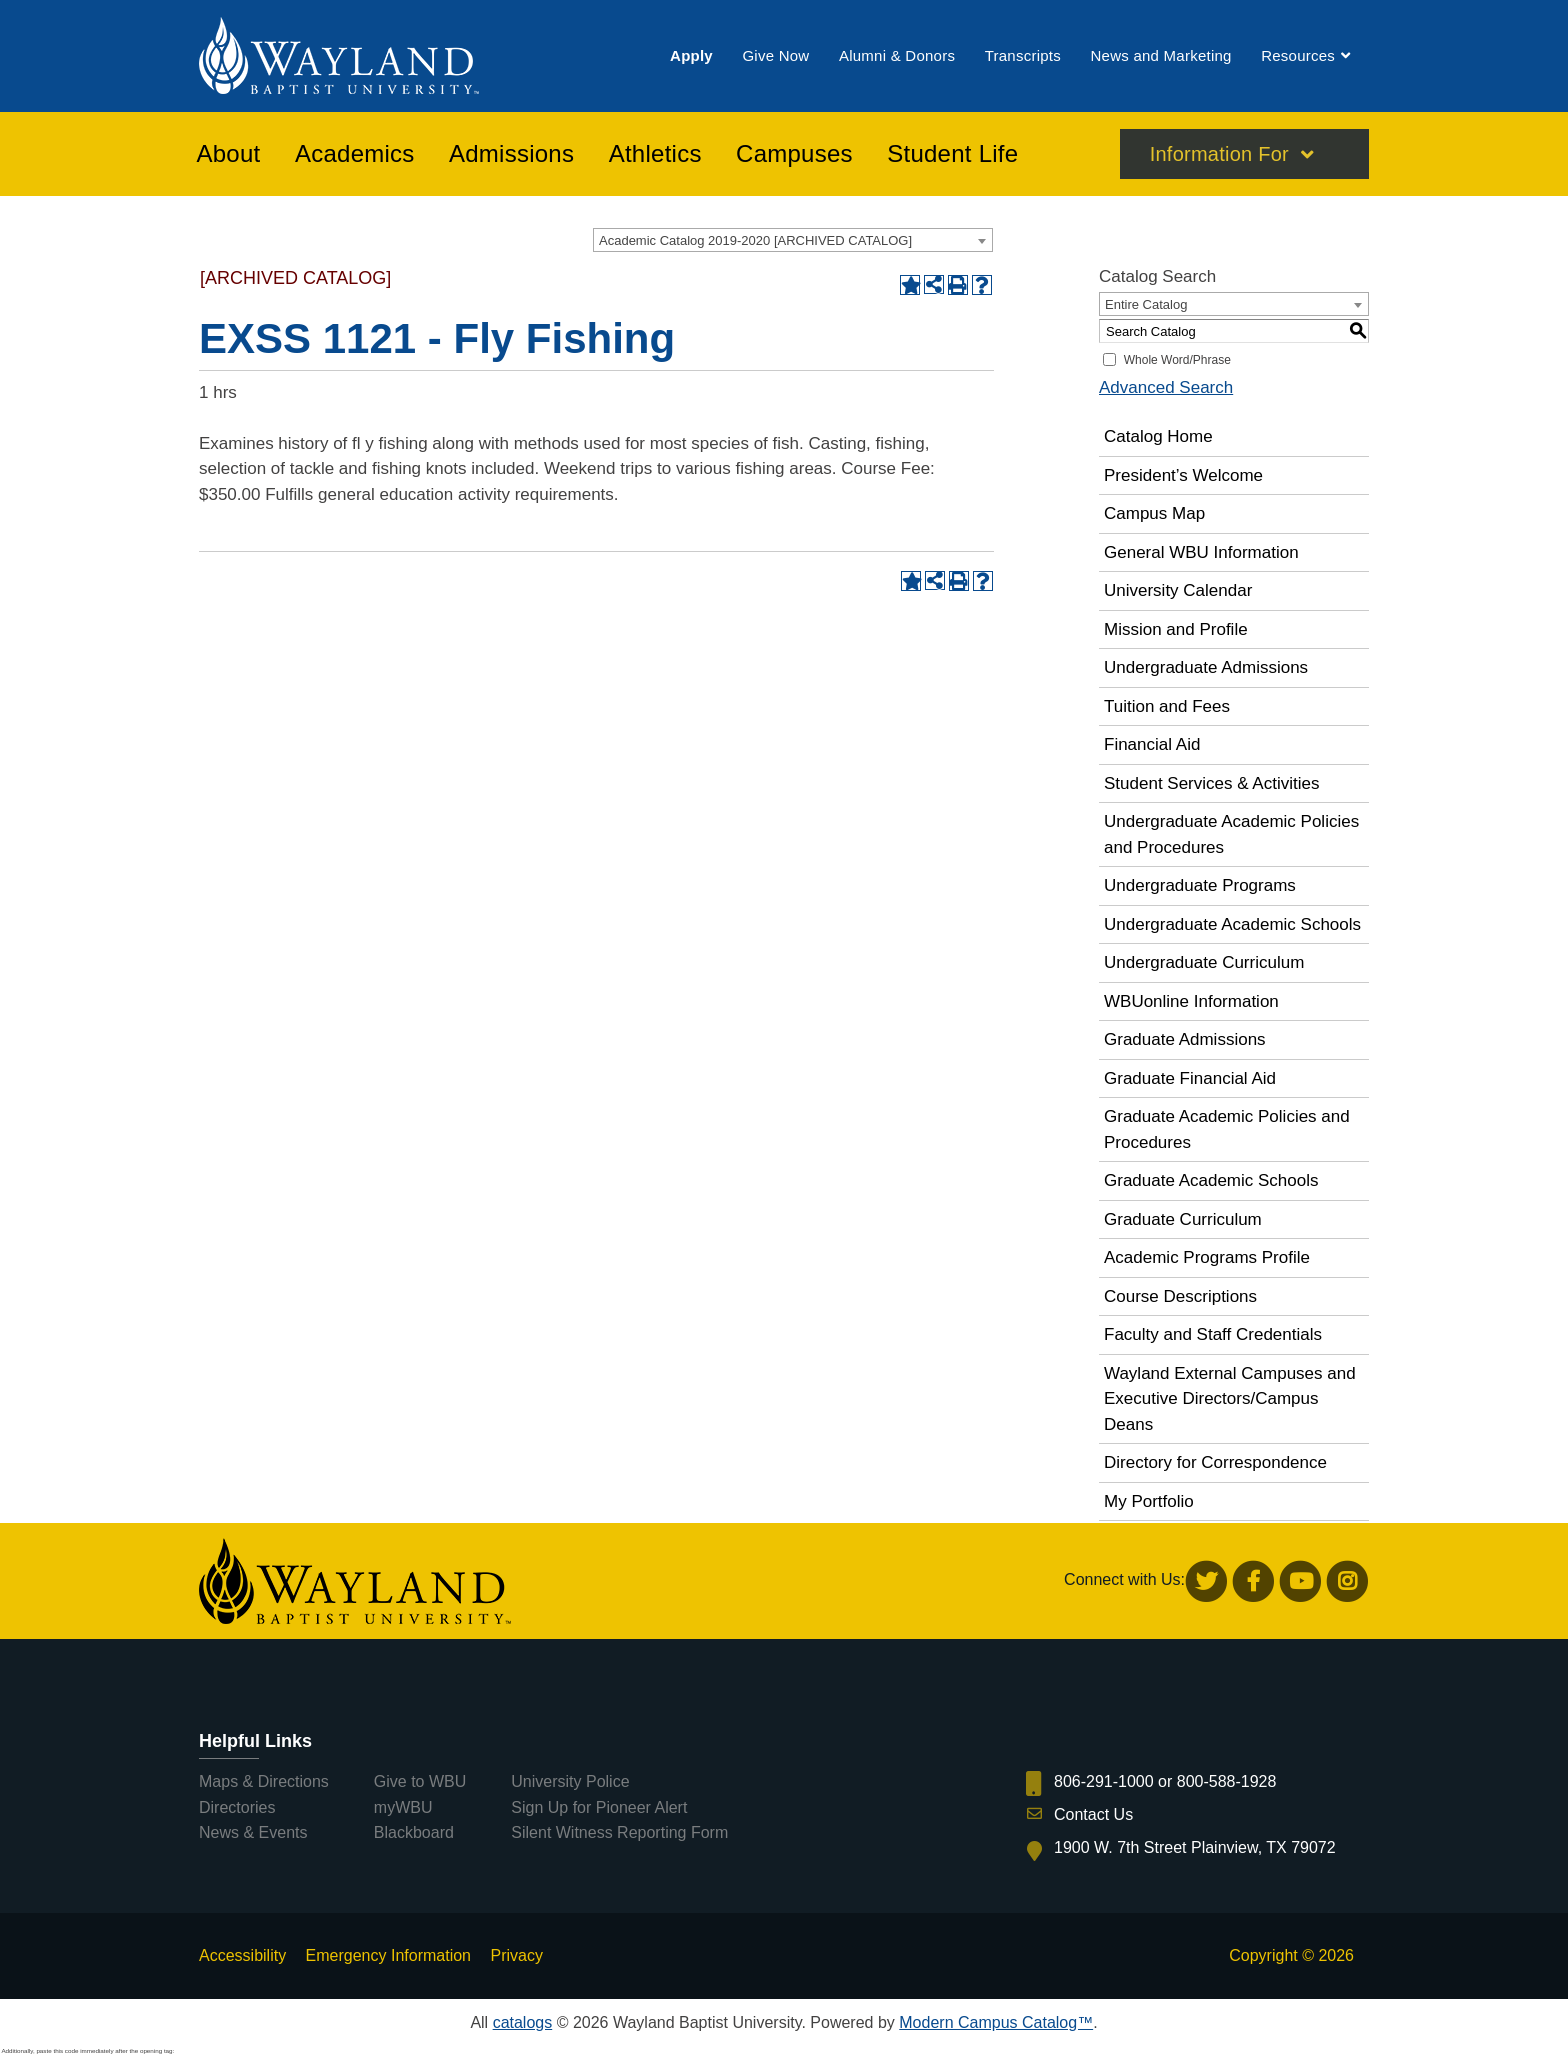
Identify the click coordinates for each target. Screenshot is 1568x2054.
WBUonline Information (1191, 1001)
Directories (237, 1807)
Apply (691, 58)
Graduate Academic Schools (1211, 1180)
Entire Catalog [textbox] (1146, 304)
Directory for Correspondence (1215, 1462)
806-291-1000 (1104, 1781)
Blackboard (414, 1832)
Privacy (516, 1955)
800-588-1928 (1227, 1781)
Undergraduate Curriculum (1204, 962)
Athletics (655, 159)
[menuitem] (691, 58)
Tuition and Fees (1167, 706)
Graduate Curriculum (1183, 1219)
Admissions (511, 159)
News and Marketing (1160, 58)
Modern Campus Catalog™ (996, 2022)
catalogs (523, 2022)
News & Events (253, 1832)
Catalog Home (1158, 436)
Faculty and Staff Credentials (1213, 1334)
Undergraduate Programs (1200, 885)
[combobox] (793, 240)
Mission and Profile (1176, 629)
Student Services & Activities (1211, 783)
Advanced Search (1166, 387)
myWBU (403, 1807)
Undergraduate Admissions (1206, 667)
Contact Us (1093, 1814)
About (229, 159)
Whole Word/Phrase (1177, 360)
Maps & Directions (264, 1781)
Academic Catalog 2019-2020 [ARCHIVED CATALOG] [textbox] (755, 240)
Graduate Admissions (1185, 1039)
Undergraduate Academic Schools (1232, 924)
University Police (570, 1781)
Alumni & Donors (897, 58)
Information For (1219, 159)
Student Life (952, 159)
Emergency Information (388, 1955)
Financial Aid (1152, 744)
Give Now (775, 58)
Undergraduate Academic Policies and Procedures (1231, 834)
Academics (355, 159)
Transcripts (1023, 58)
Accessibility (242, 1955)
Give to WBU (420, 1781)
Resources (1298, 58)
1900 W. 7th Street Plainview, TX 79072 (1195, 1847)
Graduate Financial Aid (1190, 1078)
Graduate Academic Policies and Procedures (1227, 1129)
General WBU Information (1201, 552)
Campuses (794, 159)
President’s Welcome (1183, 475)
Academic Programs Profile (1207, 1257)
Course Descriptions (1180, 1296)
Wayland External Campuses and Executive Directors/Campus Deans (1230, 1399)
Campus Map (1154, 513)
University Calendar (1178, 590)
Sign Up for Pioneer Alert (599, 1807)
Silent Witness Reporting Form (619, 1832)
